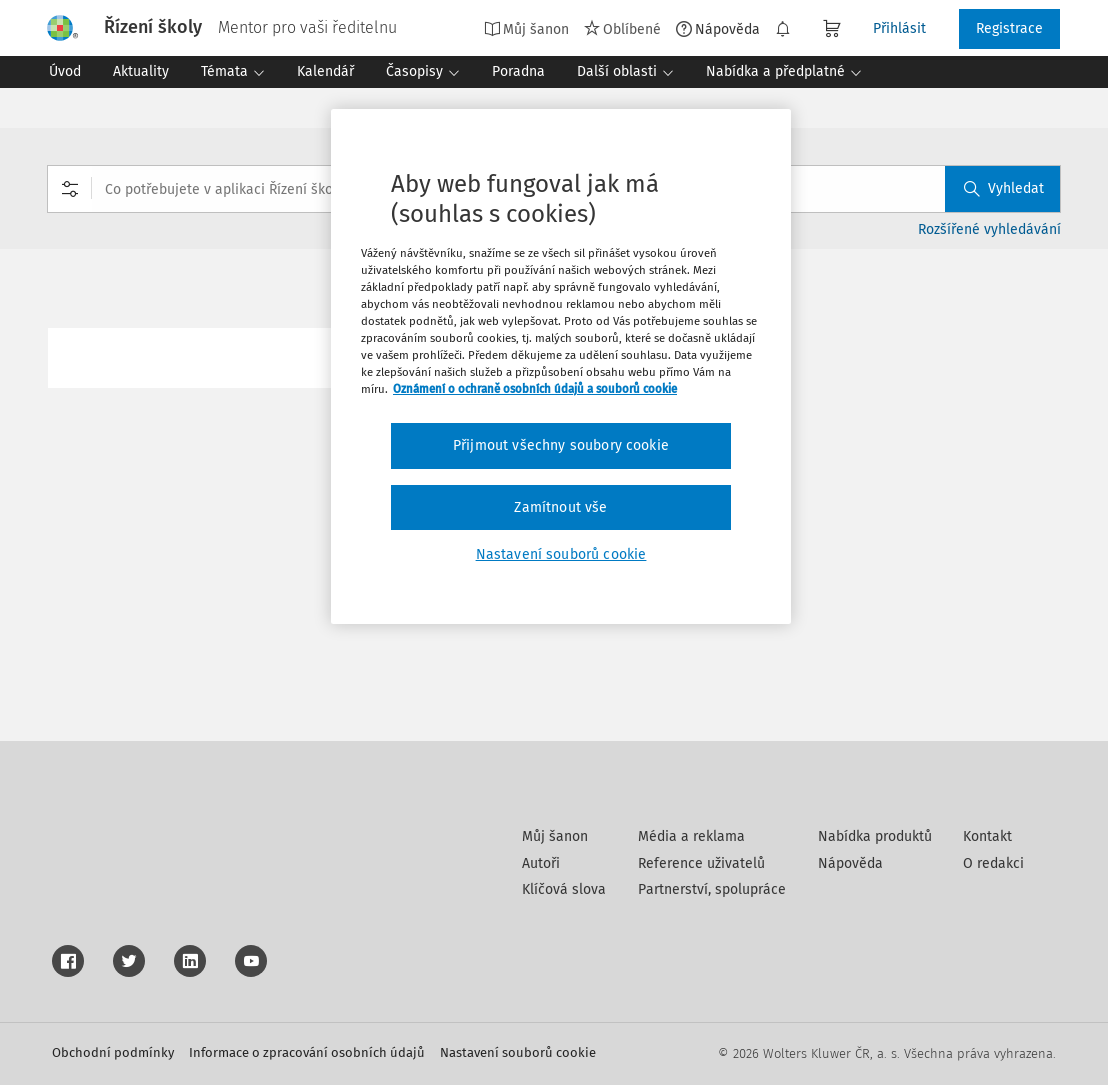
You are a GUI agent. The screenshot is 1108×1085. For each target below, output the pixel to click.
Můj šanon (526, 29)
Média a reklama (691, 836)
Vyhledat (1004, 188)
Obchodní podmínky (113, 1052)
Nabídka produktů (875, 836)
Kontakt (987, 836)
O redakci (993, 863)
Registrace (1009, 28)
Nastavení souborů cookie (518, 1052)
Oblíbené (622, 29)
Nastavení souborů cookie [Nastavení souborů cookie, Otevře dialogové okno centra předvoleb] (561, 554)
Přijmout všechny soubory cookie (561, 445)
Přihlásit (899, 28)
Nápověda (718, 29)
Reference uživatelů (701, 863)
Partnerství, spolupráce (712, 889)
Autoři (541, 863)
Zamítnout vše (560, 507)
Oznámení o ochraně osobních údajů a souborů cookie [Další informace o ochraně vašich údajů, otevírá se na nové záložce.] (535, 389)
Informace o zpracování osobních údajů (307, 1052)
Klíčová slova (564, 889)
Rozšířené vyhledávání (989, 229)
